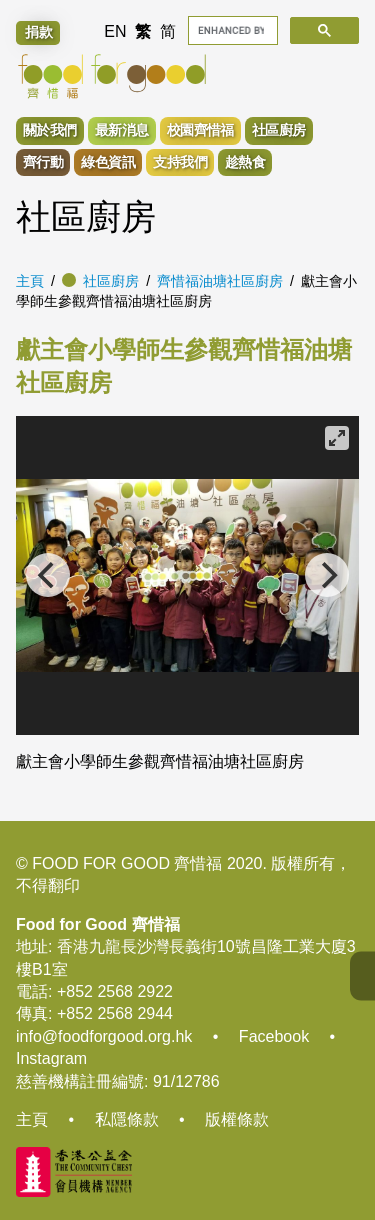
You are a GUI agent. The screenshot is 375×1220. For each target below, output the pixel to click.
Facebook (274, 1036)
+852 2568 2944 (115, 1013)
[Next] (327, 575)
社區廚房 (111, 281)
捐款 (39, 32)
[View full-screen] (337, 438)
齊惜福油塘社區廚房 (220, 281)
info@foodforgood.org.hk (104, 1036)
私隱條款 (127, 1119)
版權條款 (237, 1119)
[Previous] (48, 575)
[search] (231, 30)
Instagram (51, 1058)
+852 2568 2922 (115, 991)
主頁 (30, 281)
